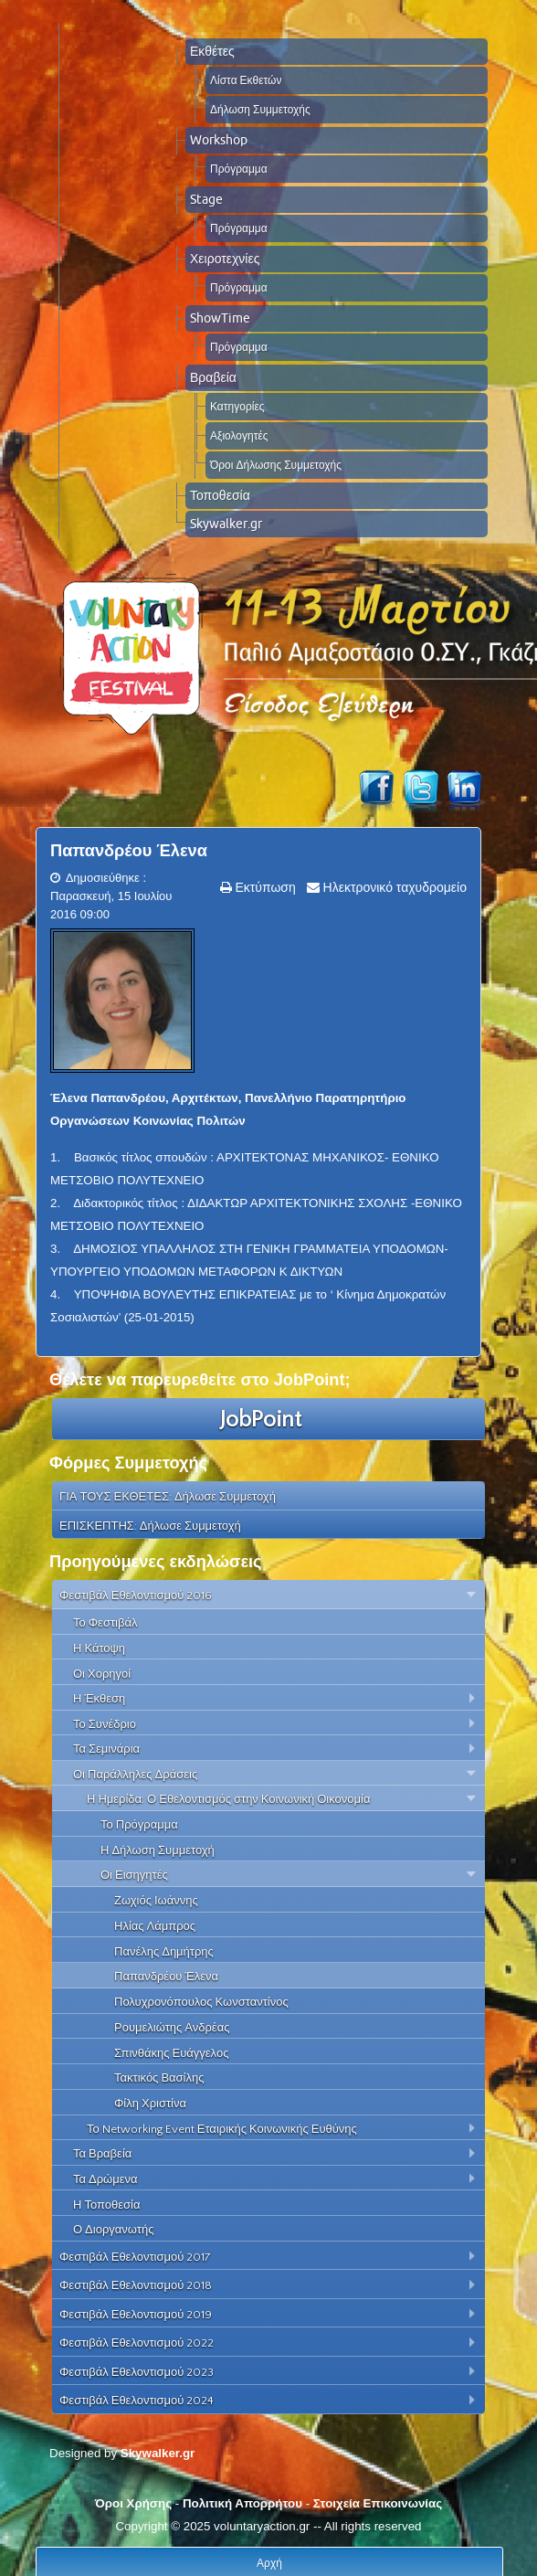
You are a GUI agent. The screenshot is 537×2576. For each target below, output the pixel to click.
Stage (206, 199)
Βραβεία (213, 377)
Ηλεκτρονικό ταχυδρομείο (393, 887)
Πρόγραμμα (239, 169)
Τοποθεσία (220, 495)
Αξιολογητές (239, 435)
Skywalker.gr (226, 523)
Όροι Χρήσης (133, 2503)
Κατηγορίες (237, 406)
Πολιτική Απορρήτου (242, 2503)
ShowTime (220, 318)
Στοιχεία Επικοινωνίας (377, 2503)
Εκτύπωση (264, 887)
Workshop (218, 140)
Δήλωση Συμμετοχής (260, 109)
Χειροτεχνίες (224, 258)
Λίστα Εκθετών (245, 80)
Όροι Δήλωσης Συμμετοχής (276, 465)
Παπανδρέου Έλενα (128, 851)
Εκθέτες (212, 51)
